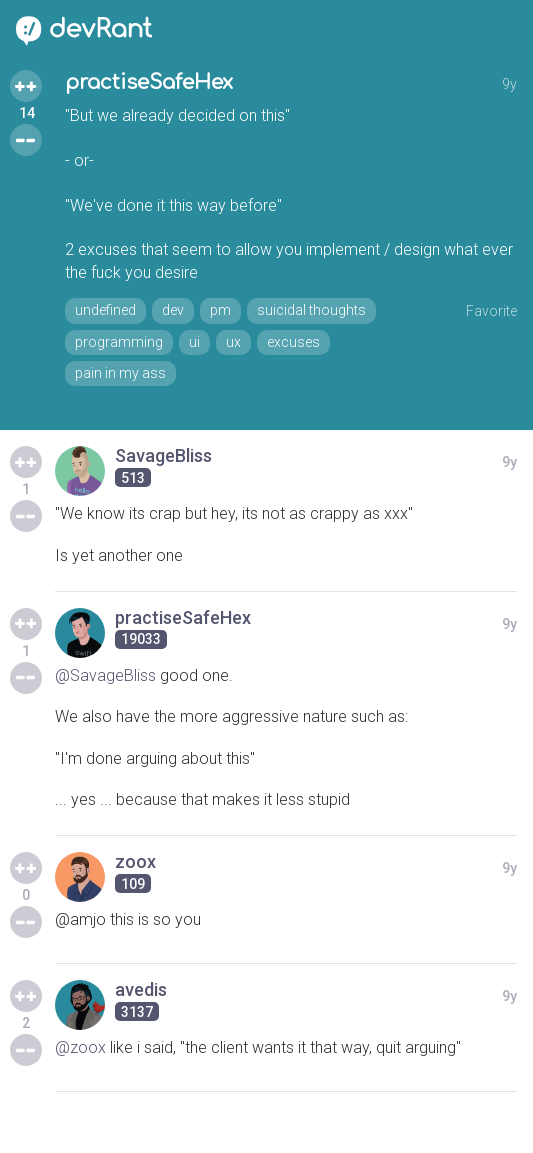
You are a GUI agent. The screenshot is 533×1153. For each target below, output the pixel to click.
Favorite (491, 311)
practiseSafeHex (149, 82)
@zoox (80, 1047)
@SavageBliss (105, 675)
